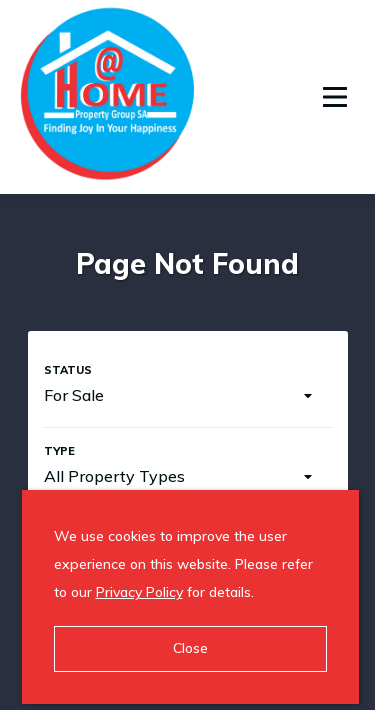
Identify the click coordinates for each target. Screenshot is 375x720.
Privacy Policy (139, 592)
